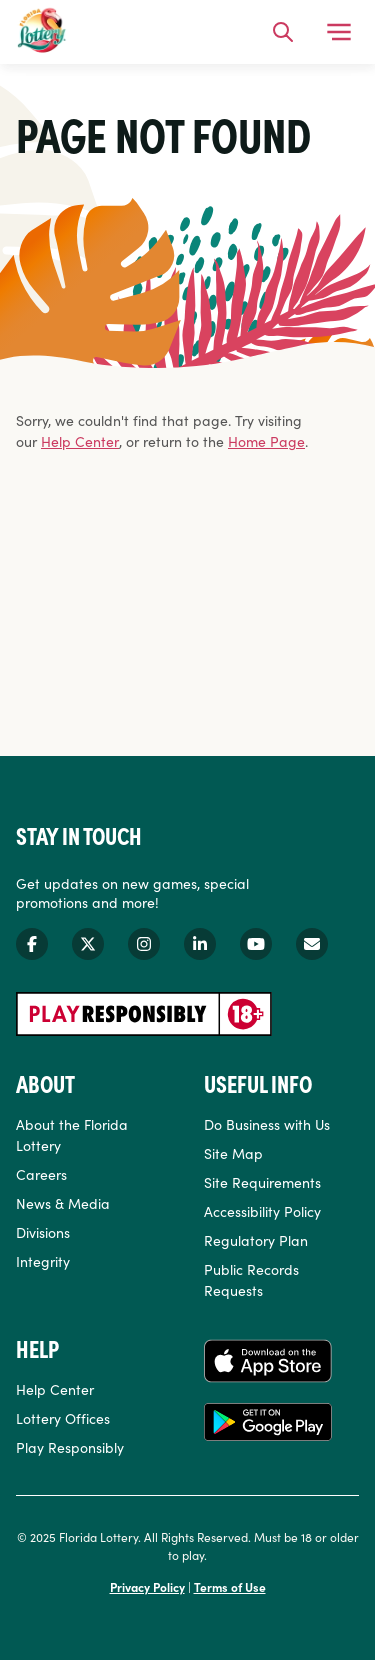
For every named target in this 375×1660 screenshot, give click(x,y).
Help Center (80, 441)
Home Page (266, 441)
